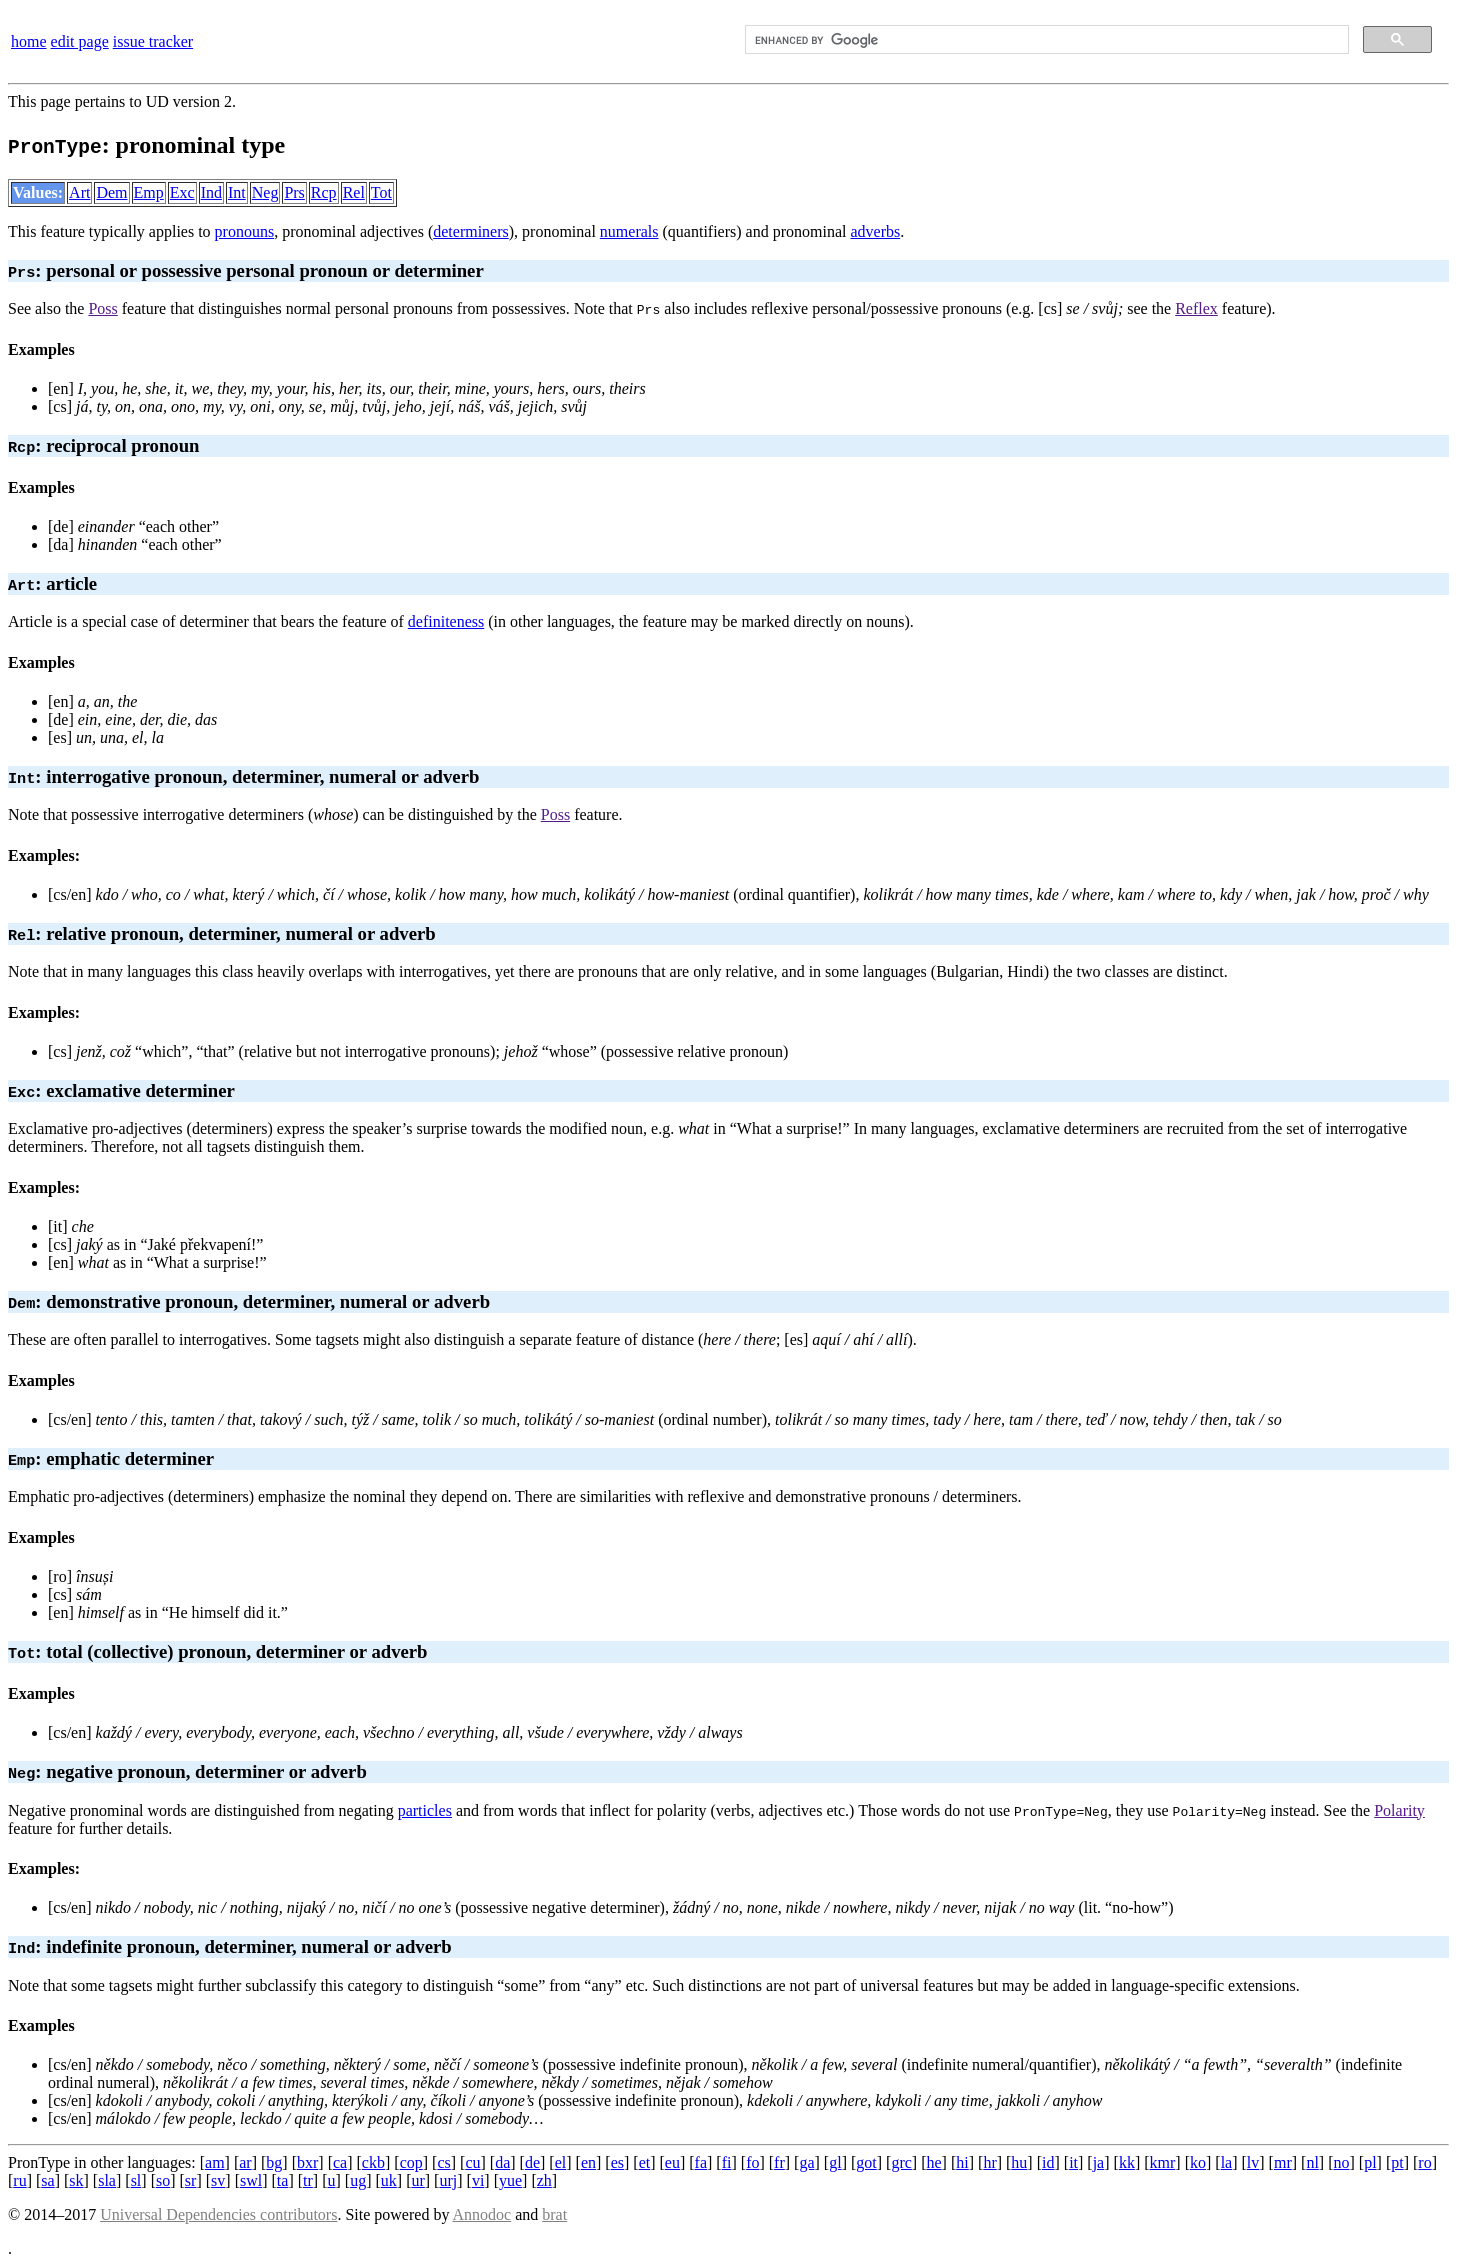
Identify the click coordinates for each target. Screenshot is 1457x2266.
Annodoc (482, 2214)
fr (779, 2162)
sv (218, 2180)
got (866, 2162)
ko (1198, 2162)
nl (1312, 2162)
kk (1127, 2162)
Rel (354, 192)
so (163, 2180)
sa (47, 2180)
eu (672, 2162)
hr (989, 2162)
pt (1397, 2162)
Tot (381, 192)
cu (472, 2162)
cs (443, 2162)
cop (411, 2162)
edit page (80, 41)
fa (701, 2162)
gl (835, 2162)
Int (237, 192)
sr (191, 2180)
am (215, 2162)
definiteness (446, 621)
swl (251, 2180)
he (934, 2162)
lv (1253, 2162)
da (502, 2162)
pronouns (245, 231)
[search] (1045, 40)
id (1048, 2162)
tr (308, 2180)
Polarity (1399, 1810)
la (1227, 2162)
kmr (1163, 2162)
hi (962, 2162)
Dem (111, 192)
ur (417, 2180)
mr (1283, 2162)
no (1341, 2162)
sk (76, 2180)
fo (752, 2162)
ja (1099, 2162)
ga (806, 2162)
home (29, 41)
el (561, 2162)
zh (544, 2180)
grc (901, 2162)
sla (107, 2180)
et (645, 2162)
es (617, 2162)
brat (554, 2214)
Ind (211, 192)
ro (1424, 2162)
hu (1019, 2162)
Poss (102, 308)
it (1073, 2162)
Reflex (1196, 308)
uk (389, 2180)
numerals (629, 231)
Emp (149, 192)
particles (425, 1810)
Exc (182, 192)
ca (340, 2162)
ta (283, 2180)
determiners (471, 231)
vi (478, 2180)
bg (274, 2162)
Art (79, 192)
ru (19, 2180)
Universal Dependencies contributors (218, 2214)
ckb (373, 2162)
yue (510, 2180)
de (532, 2162)
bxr (307, 2162)
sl (136, 2180)
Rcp (324, 192)
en (588, 2162)
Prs (294, 192)
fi (727, 2162)
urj (448, 2180)
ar (245, 2162)
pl (1370, 2162)
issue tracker (153, 41)
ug (358, 2180)
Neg (265, 192)
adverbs (875, 231)
